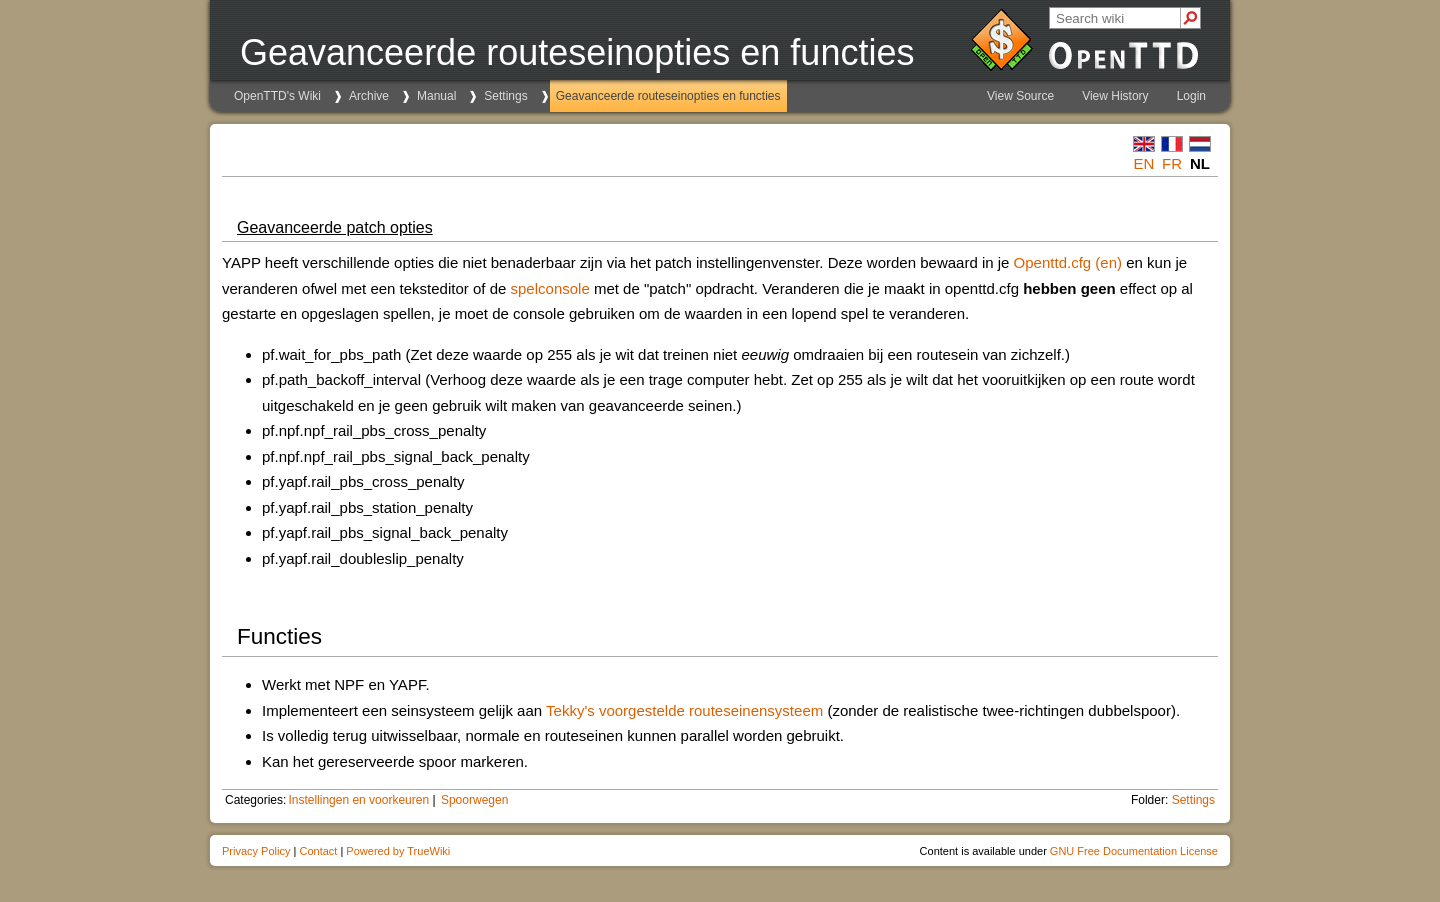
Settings (505, 96)
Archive (369, 96)
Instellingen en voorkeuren (358, 800)
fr (1172, 163)
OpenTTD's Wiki (277, 96)
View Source (1020, 96)
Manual (436, 96)
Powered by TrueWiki (398, 851)
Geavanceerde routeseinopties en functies (668, 96)
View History (1115, 96)
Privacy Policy (256, 851)
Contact (318, 851)
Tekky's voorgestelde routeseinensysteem (684, 710)
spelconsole (550, 288)
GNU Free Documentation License (1134, 851)
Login (1191, 96)
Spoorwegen (474, 800)
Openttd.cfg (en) (1068, 262)
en (1144, 163)
